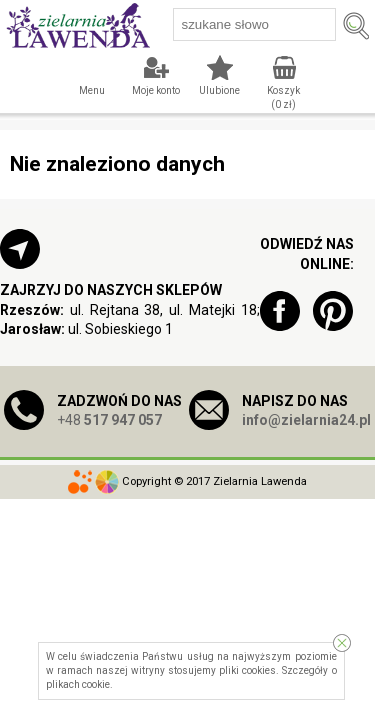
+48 (109, 420)
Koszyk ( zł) (283, 97)
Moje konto (156, 90)
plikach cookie (78, 684)
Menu (92, 90)
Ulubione (219, 90)
